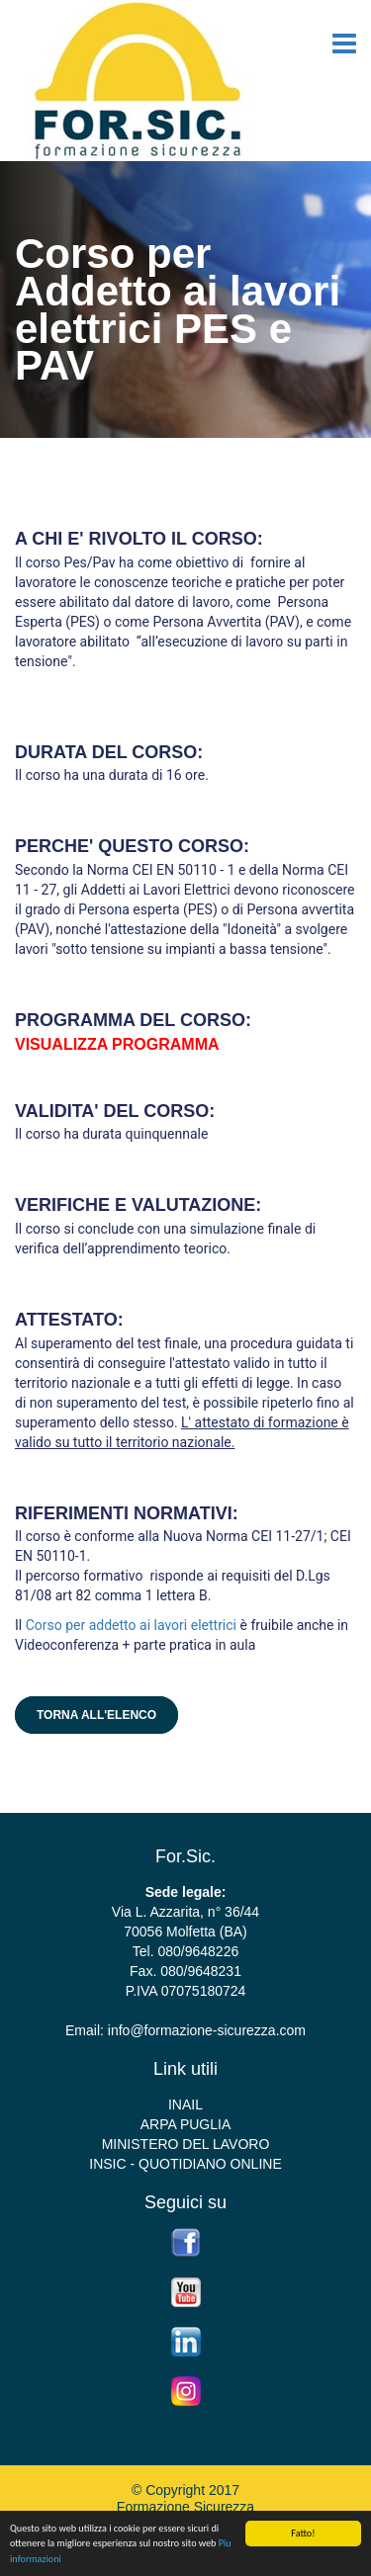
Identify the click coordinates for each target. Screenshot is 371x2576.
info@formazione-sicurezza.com (207, 2030)
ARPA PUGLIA (186, 2124)
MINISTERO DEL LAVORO (186, 2144)
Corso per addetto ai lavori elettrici (131, 1625)
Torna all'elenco (96, 1715)
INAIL (185, 2104)
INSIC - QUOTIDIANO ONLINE (185, 2164)
